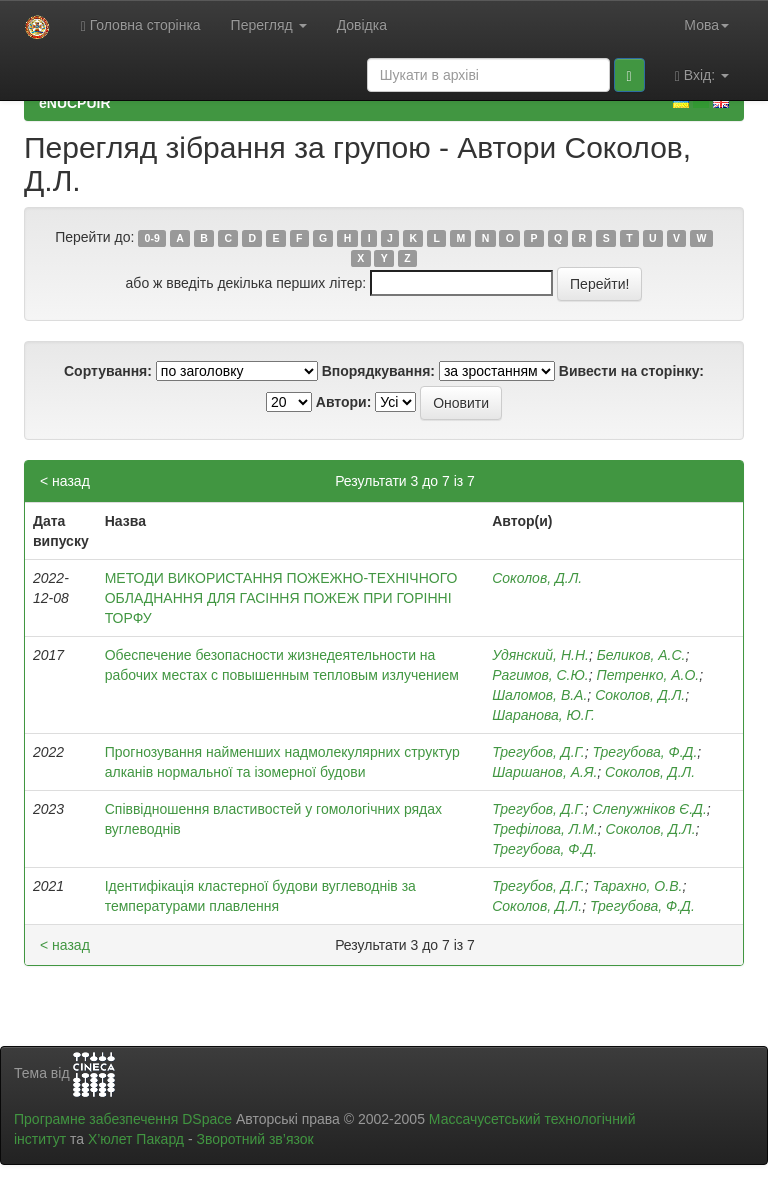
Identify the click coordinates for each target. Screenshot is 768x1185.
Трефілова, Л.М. (545, 829)
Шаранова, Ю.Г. (543, 715)
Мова (706, 25)
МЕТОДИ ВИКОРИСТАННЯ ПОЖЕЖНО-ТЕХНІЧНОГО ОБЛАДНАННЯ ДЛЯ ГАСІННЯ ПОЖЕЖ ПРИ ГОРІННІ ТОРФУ (281, 598)
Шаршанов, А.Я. (544, 772)
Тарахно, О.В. (637, 886)
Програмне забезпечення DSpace (123, 1119)
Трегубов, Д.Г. (538, 752)
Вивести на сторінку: (631, 371)
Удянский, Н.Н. (540, 655)
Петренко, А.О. (648, 675)
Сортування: (108, 371)
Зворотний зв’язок (254, 1139)
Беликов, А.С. (641, 655)
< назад (65, 481)
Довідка (362, 25)
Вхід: (702, 75)
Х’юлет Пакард (136, 1139)
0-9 (152, 238)
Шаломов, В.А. (539, 695)
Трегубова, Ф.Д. (644, 752)
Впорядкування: (378, 371)
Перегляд (269, 25)
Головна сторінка (141, 25)
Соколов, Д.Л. (537, 578)
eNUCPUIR (75, 103)
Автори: (344, 402)
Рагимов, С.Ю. (540, 675)
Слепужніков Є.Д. (649, 809)
